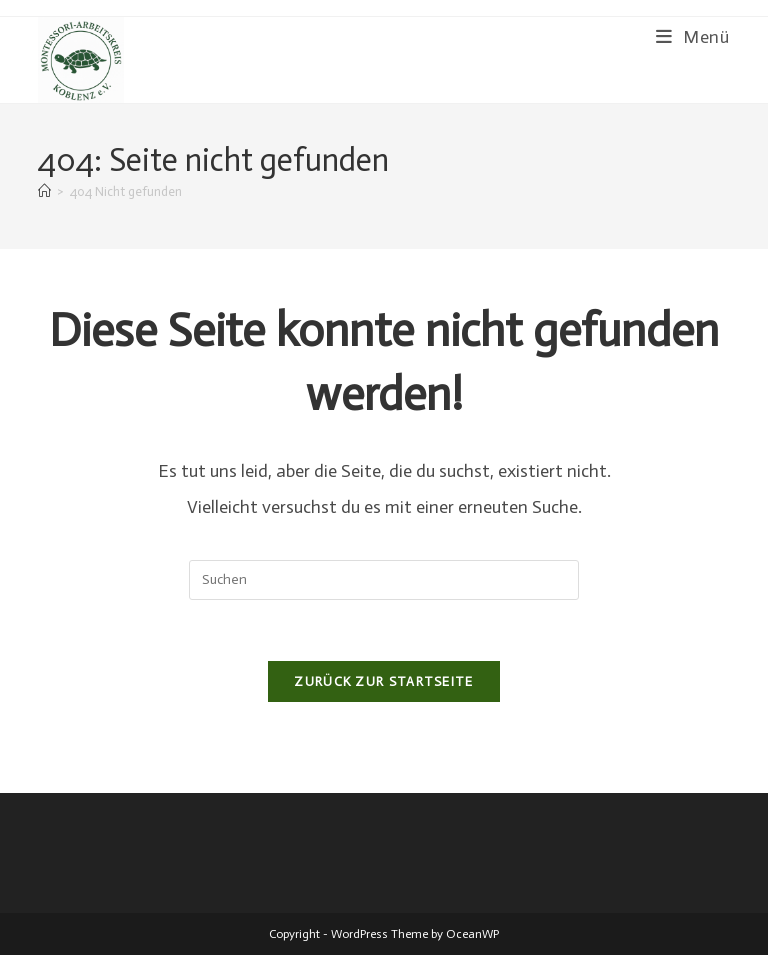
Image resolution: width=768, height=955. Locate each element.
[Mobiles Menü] (693, 37)
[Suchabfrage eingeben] (384, 580)
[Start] (44, 191)
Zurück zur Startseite (383, 681)
